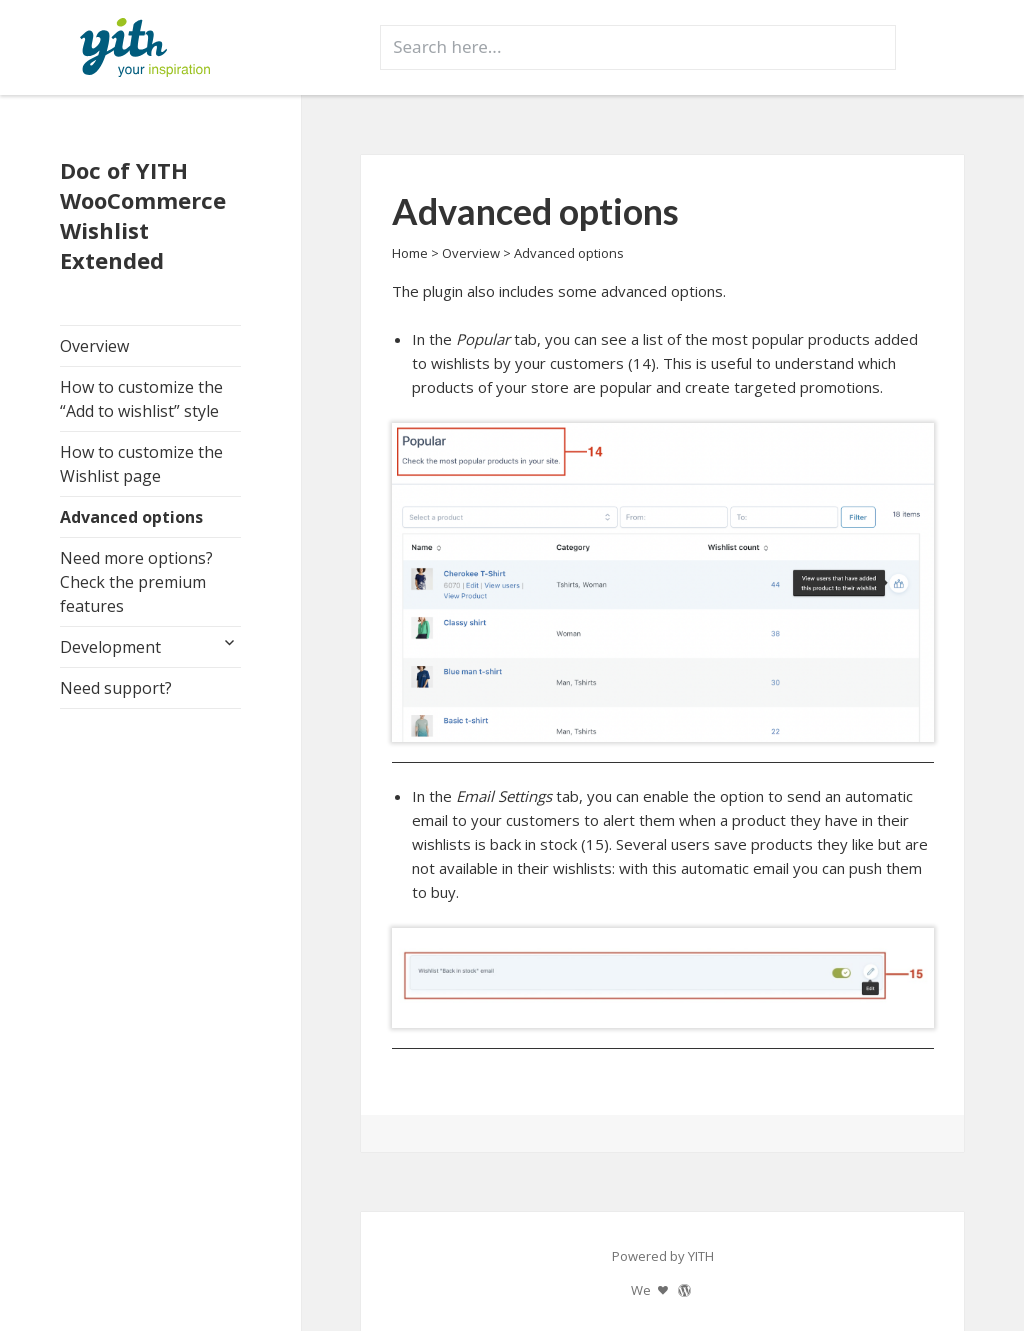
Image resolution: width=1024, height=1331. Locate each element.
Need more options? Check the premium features (136, 582)
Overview (94, 346)
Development (110, 647)
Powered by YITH (663, 1256)
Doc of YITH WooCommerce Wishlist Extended (143, 215)
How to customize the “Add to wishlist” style (141, 399)
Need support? (116, 688)
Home (410, 253)
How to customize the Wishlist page (141, 464)
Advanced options (131, 517)
